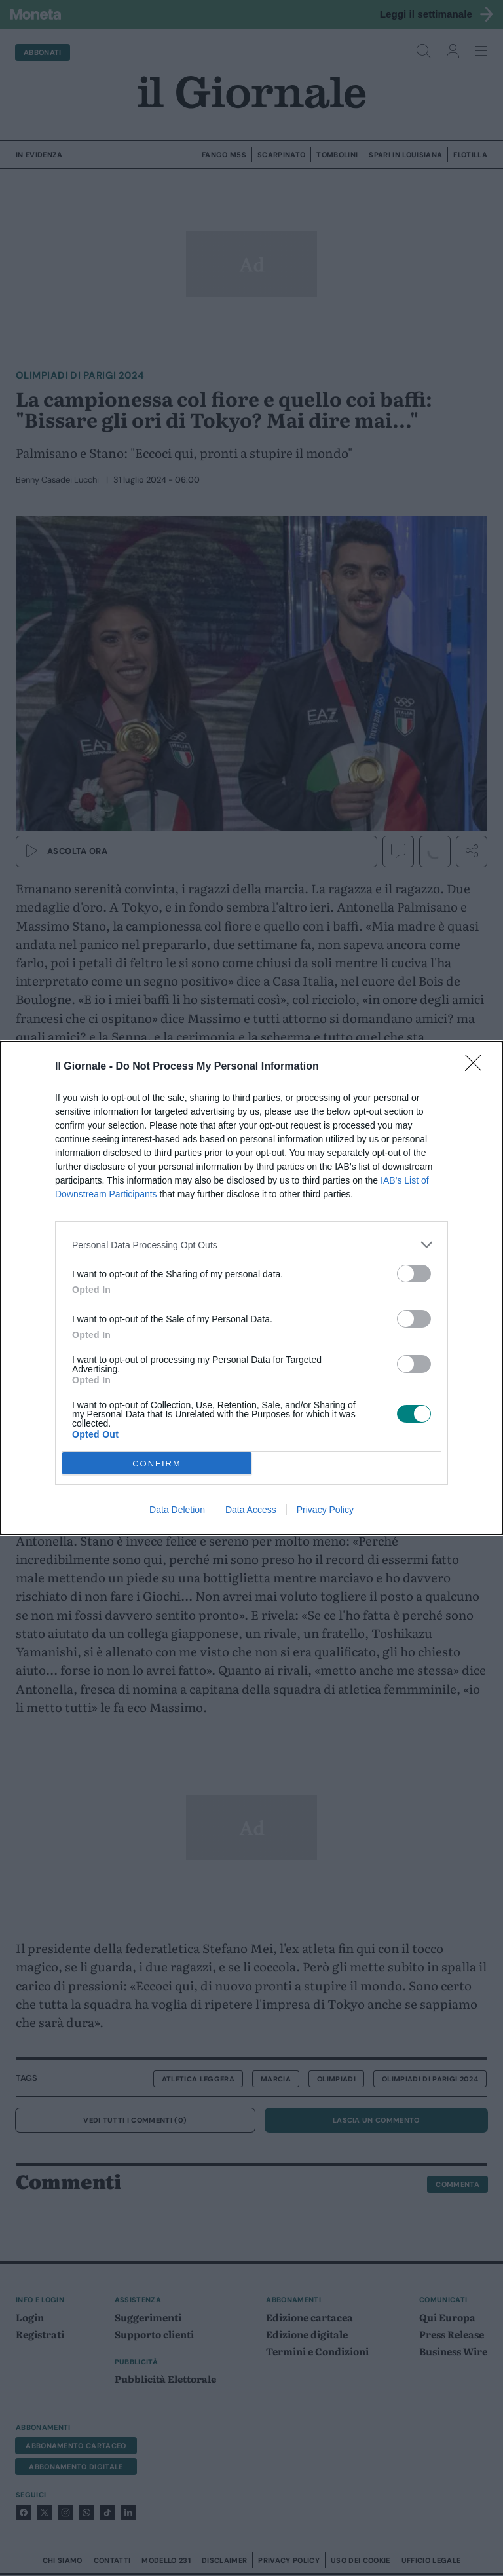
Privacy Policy (325, 1509)
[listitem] (251, 1245)
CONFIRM (156, 1463)
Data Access (250, 1509)
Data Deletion (177, 1509)
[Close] (477, 1067)
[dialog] (251, 1288)
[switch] (414, 1273)
